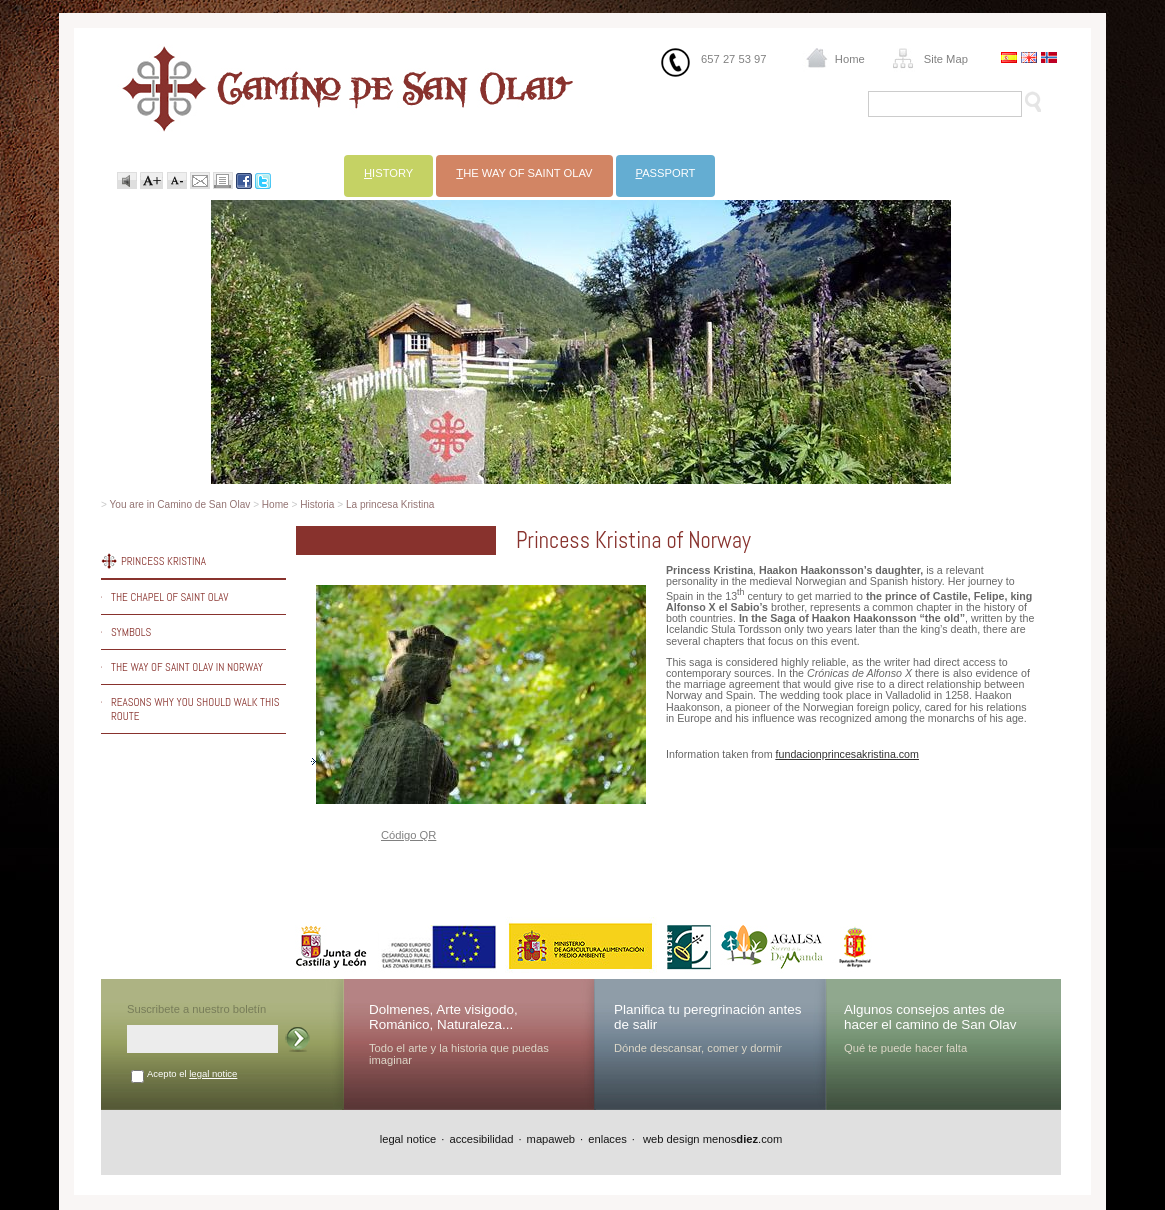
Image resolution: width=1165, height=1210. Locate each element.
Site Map (946, 59)
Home (850, 59)
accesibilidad (481, 1139)
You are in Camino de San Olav (180, 504)
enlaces (607, 1139)
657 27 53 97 (733, 59)
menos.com (743, 1139)
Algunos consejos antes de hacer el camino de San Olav (930, 1017)
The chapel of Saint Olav (170, 597)
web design (670, 1139)
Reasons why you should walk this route (195, 709)
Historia (317, 504)
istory (388, 173)
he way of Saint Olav (524, 173)
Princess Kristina (163, 561)
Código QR (408, 835)
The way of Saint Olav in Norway (187, 667)
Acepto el (192, 1073)
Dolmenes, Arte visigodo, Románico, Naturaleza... (443, 1017)
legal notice (213, 1073)
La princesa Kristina (390, 504)
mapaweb (551, 1139)
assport (666, 173)
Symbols (131, 632)
